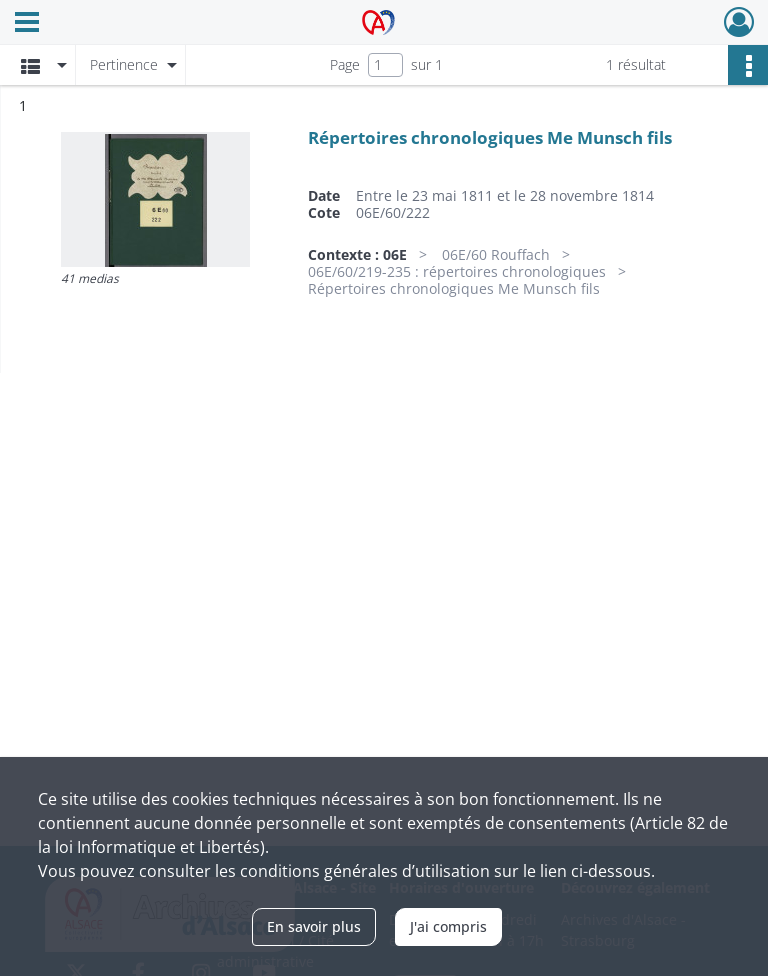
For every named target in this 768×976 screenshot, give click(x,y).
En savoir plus (314, 926)
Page (345, 64)
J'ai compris (448, 926)
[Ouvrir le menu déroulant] (27, 24)
